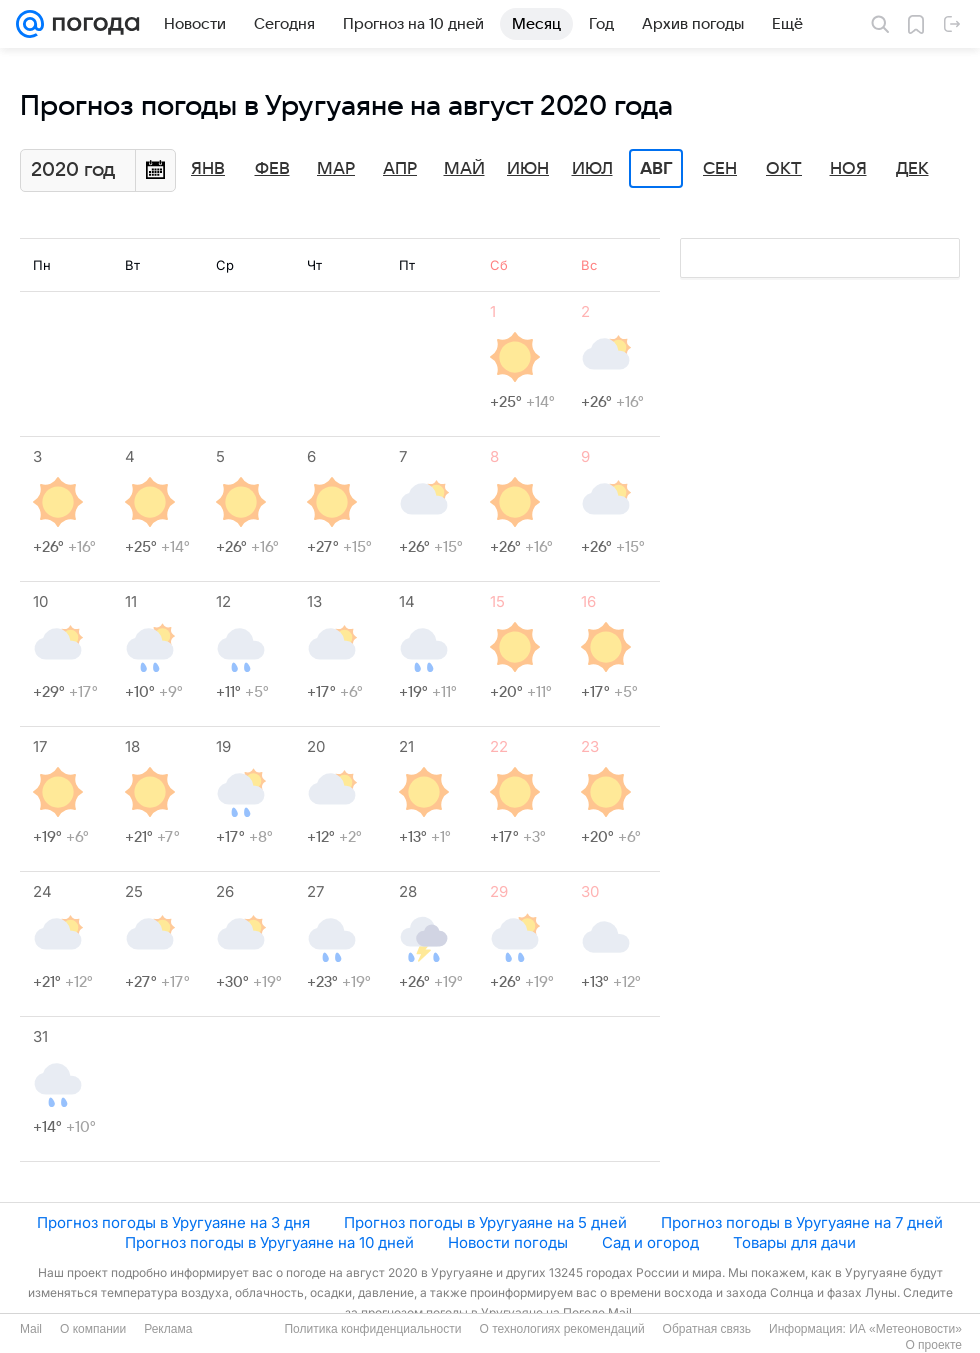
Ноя (848, 169)
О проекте (933, 1345)
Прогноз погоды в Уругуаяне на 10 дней (269, 1242)
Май (464, 169)
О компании (93, 1329)
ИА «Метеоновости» (905, 1329)
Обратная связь (707, 1329)
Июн (528, 169)
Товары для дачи (794, 1242)
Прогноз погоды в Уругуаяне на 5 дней (485, 1222)
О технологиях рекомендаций (561, 1329)
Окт (784, 169)
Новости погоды (508, 1242)
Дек (912, 169)
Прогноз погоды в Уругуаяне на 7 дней (802, 1222)
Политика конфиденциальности (372, 1329)
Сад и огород (650, 1242)
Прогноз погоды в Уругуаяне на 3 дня (173, 1222)
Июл (592, 169)
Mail (31, 1329)
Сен (720, 169)
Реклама (168, 1329)
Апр (400, 169)
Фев (272, 169)
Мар (336, 169)
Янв (208, 169)
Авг (656, 169)
